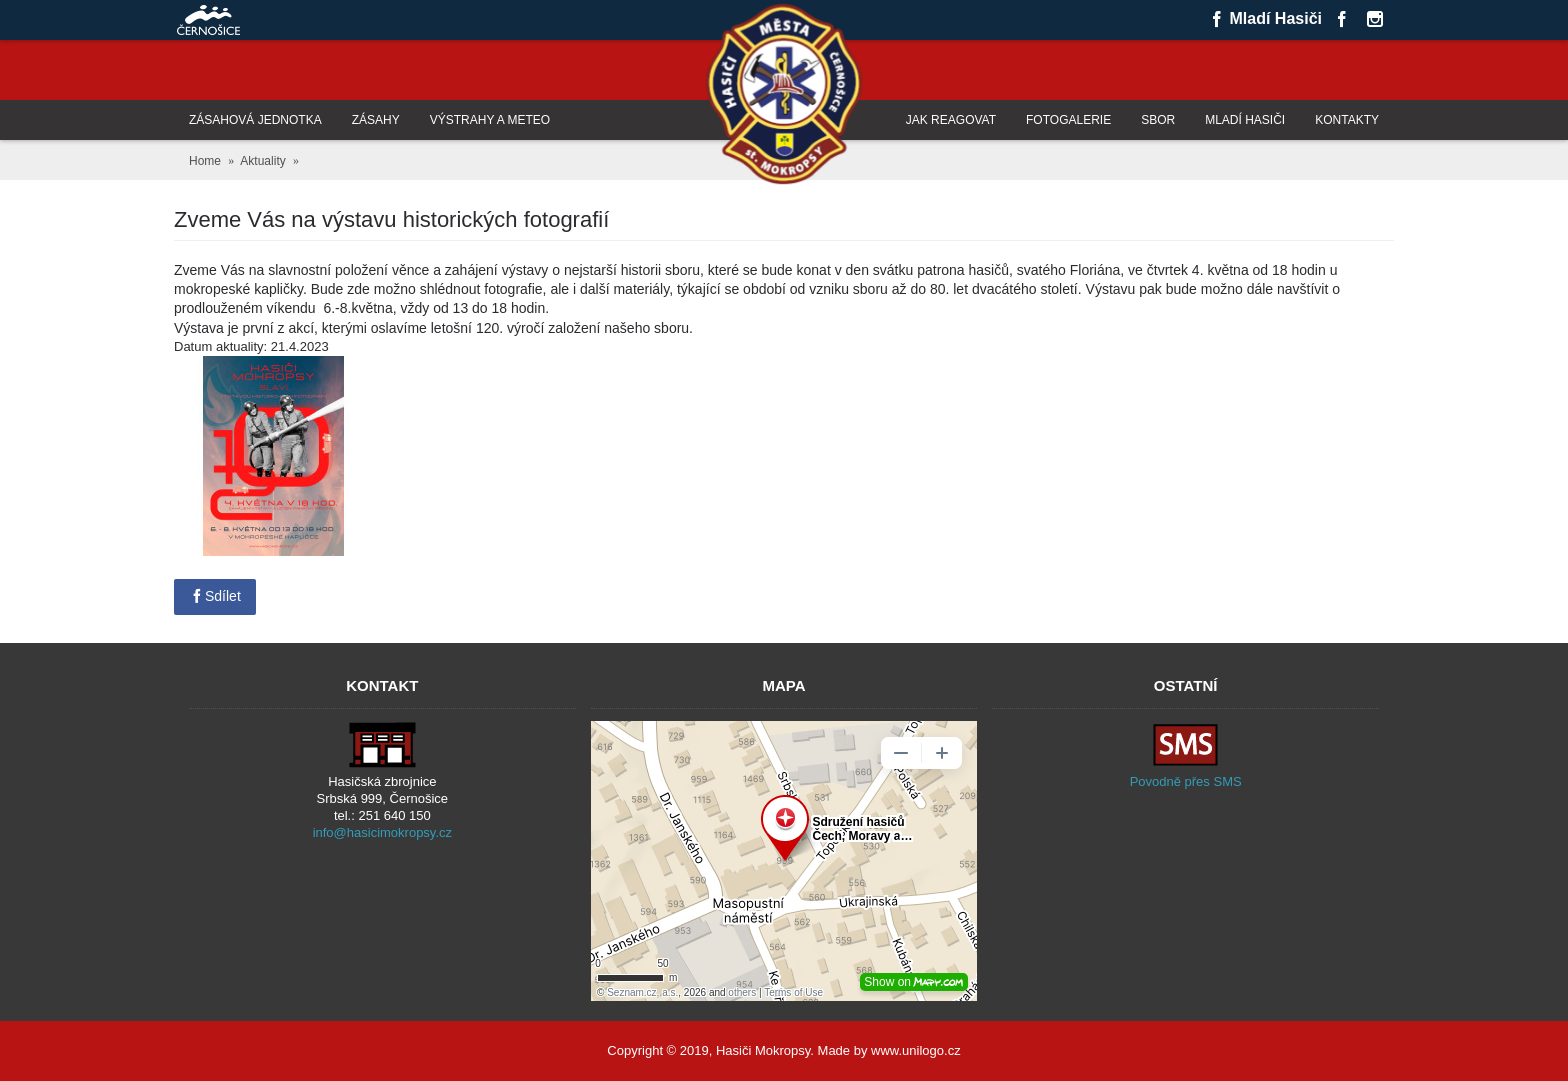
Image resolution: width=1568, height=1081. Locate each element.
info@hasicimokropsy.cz (382, 832)
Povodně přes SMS (1186, 781)
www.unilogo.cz (916, 1050)
